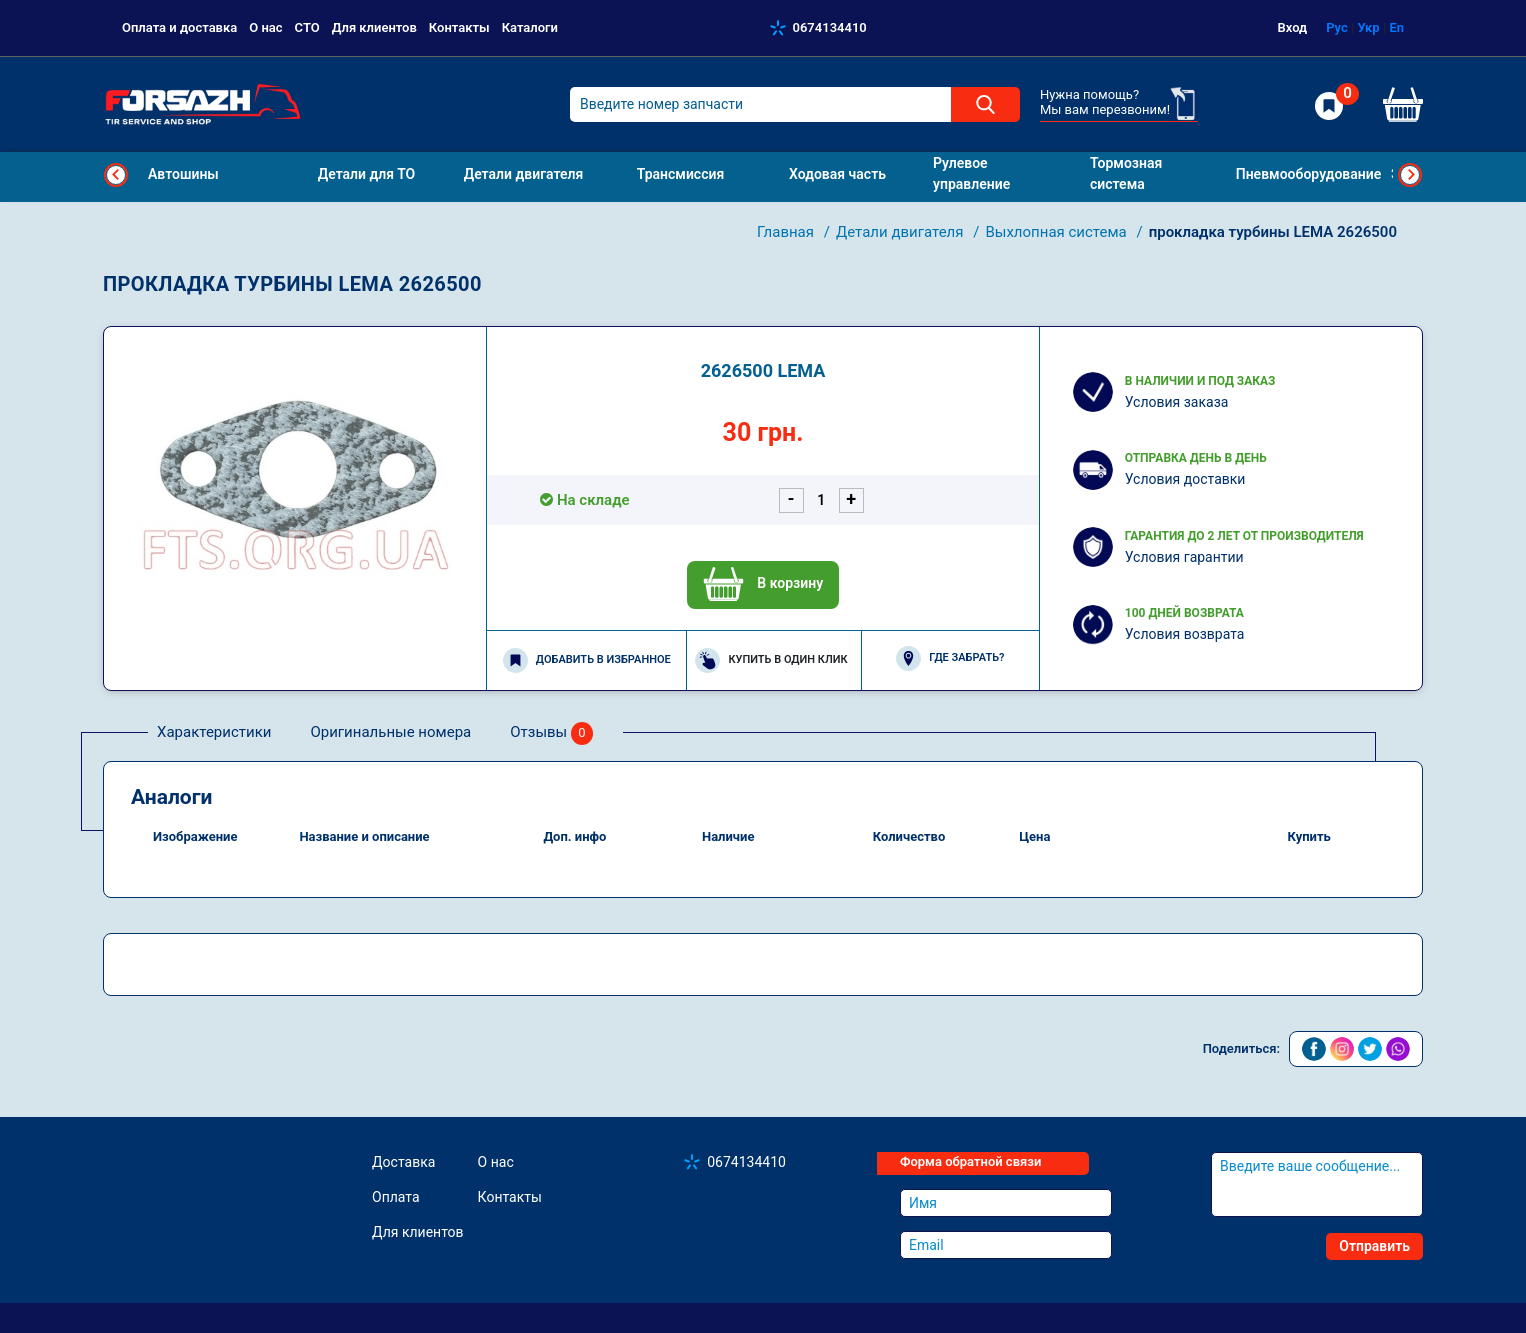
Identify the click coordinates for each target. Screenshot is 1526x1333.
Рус (1337, 27)
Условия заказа (1177, 402)
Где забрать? (950, 658)
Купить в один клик (771, 660)
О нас (265, 27)
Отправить (1374, 1246)
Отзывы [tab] (551, 733)
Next (1410, 175)
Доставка (403, 1162)
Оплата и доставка (179, 27)
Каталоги (530, 27)
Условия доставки (1185, 479)
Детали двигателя (901, 232)
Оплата (396, 1197)
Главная (787, 232)
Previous (116, 175)
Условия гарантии (1184, 557)
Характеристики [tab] (214, 732)
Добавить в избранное (587, 660)
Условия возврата (1185, 634)
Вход (1293, 27)
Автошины (183, 174)
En (1396, 27)
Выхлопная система (1057, 232)
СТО (307, 27)
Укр (1368, 27)
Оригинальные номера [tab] (390, 732)
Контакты (459, 27)
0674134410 (830, 27)
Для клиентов (374, 27)
